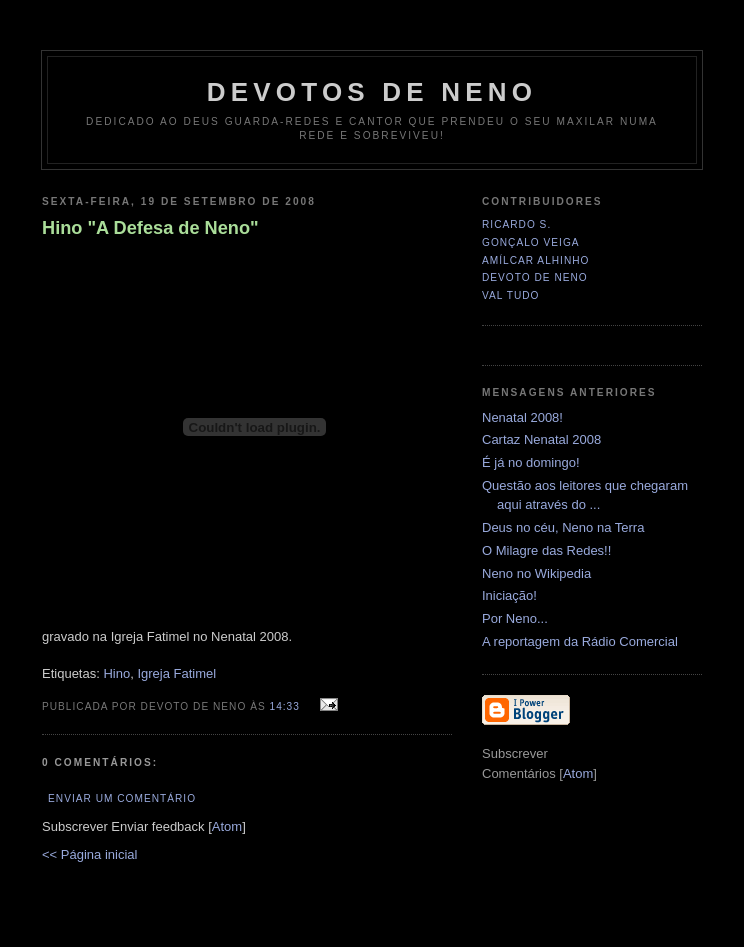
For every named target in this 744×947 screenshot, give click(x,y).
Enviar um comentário (122, 798)
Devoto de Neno (535, 277)
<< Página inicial (89, 854)
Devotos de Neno (372, 92)
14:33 (287, 706)
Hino (116, 673)
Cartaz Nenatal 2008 (541, 439)
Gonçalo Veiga (531, 242)
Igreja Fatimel (176, 673)
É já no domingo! (531, 462)
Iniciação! (509, 595)
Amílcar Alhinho (535, 260)
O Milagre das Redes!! (546, 550)
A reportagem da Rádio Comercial (580, 641)
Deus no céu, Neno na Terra (563, 527)
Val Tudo (510, 295)
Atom (227, 826)
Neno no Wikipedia (536, 573)
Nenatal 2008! (522, 417)
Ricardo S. (516, 224)
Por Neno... (515, 618)
